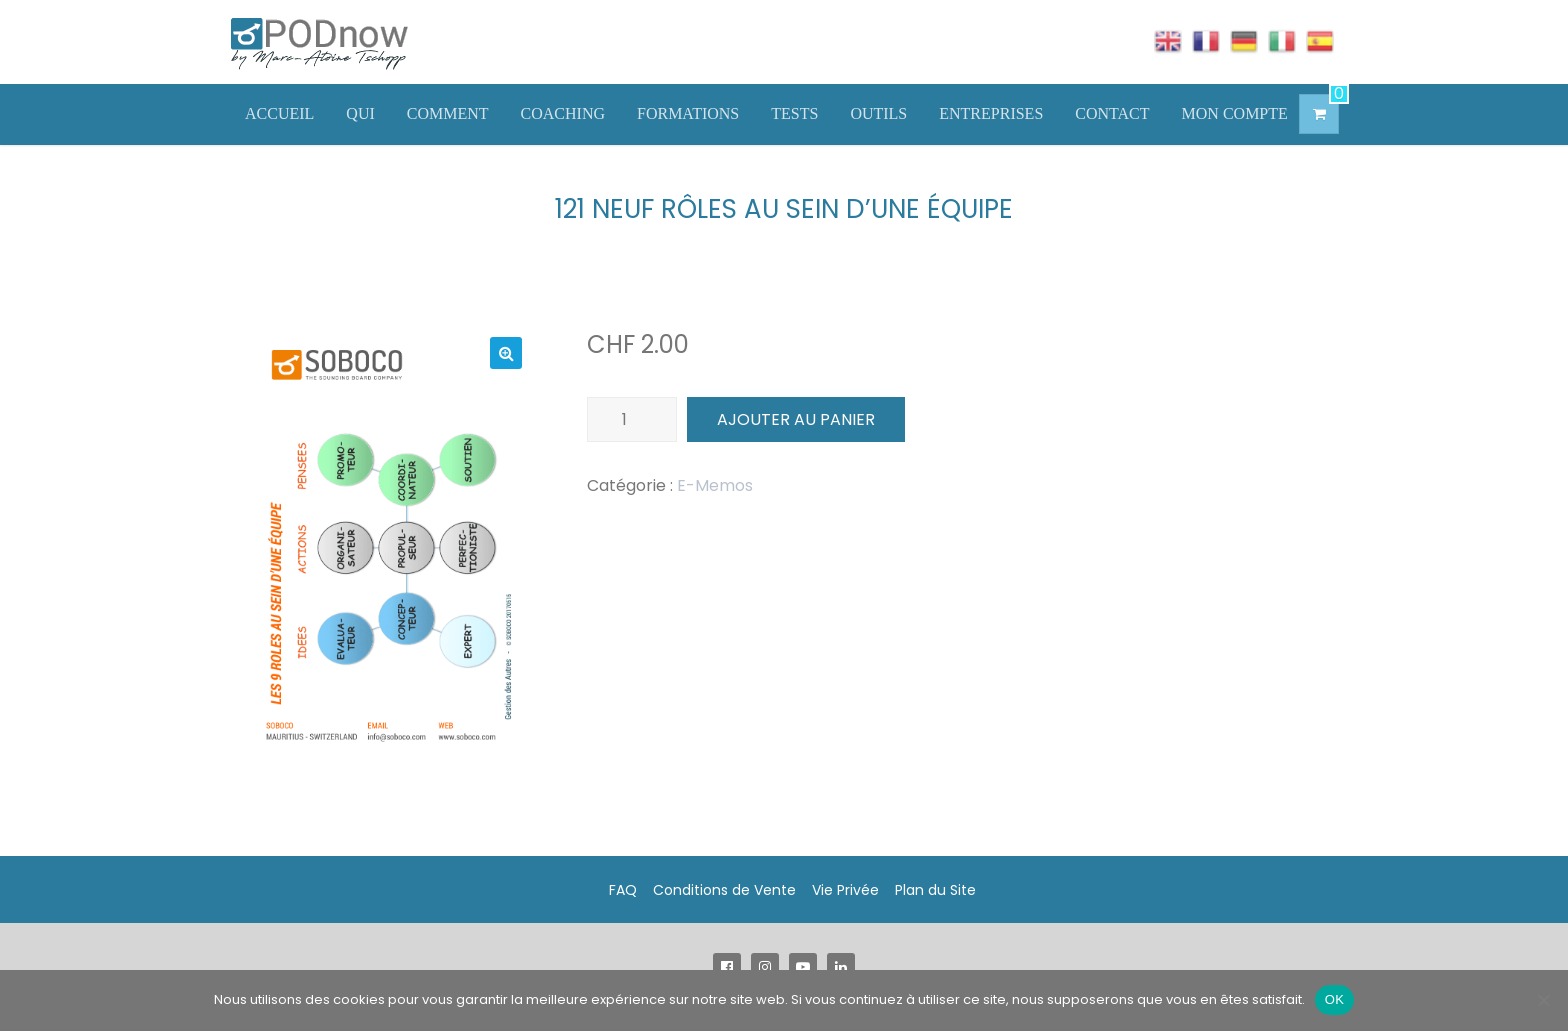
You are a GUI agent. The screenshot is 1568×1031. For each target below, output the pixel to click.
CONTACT (1112, 113)
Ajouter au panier (796, 419)
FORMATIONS (688, 113)
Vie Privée (845, 890)
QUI (360, 113)
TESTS (794, 113)
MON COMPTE (1235, 113)
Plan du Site (935, 890)
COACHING (563, 113)
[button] (506, 353)
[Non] (1543, 1000)
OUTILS (878, 113)
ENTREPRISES (991, 113)
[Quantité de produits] (632, 419)
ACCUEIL (279, 113)
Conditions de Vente (724, 890)
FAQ (623, 890)
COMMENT (448, 113)
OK (1334, 999)
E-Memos (715, 485)
